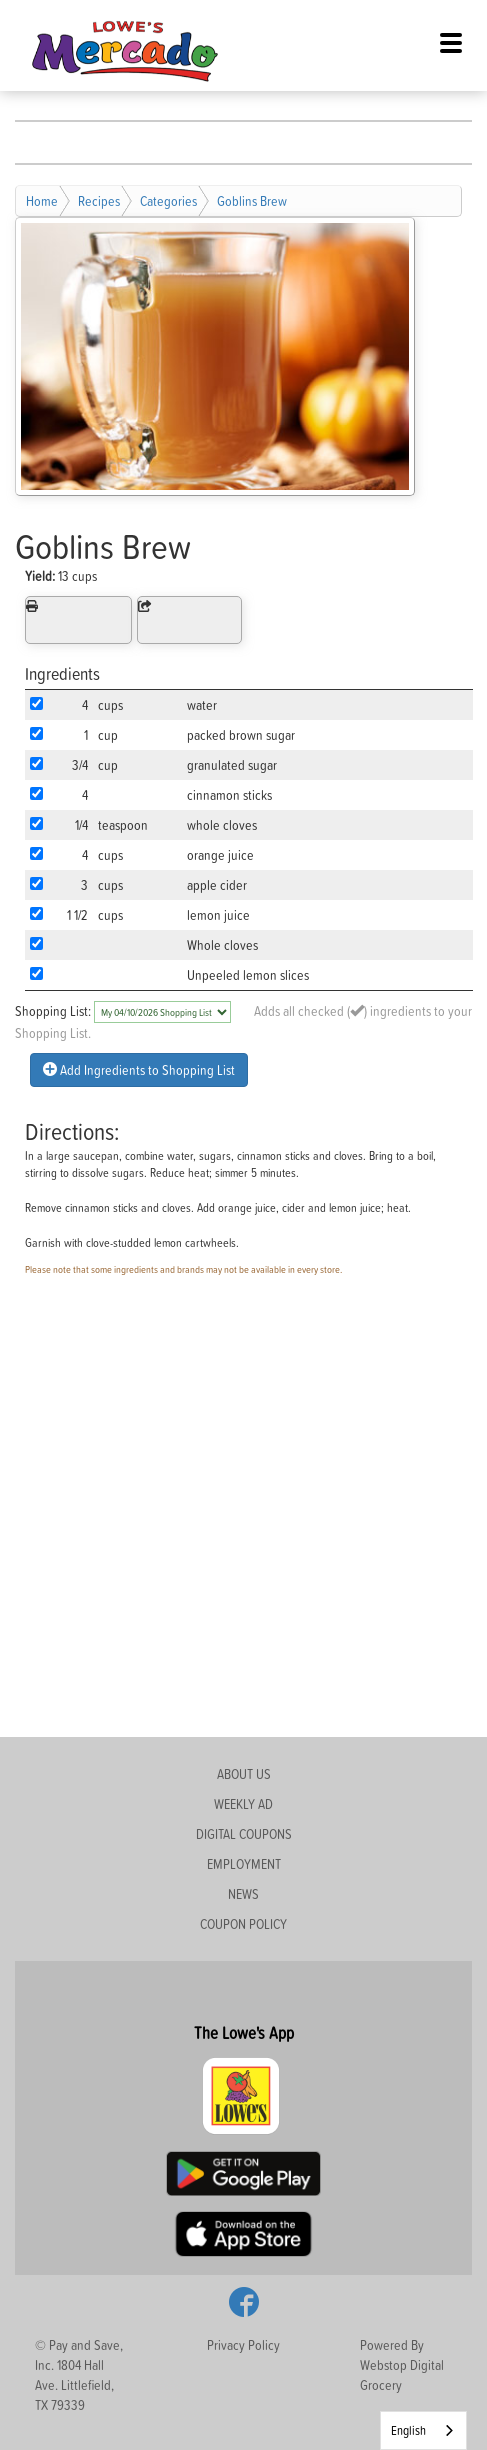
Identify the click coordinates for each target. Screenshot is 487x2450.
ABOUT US (244, 1773)
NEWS (243, 1893)
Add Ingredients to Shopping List (139, 1069)
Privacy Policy (243, 2344)
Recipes (99, 200)
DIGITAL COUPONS (244, 1833)
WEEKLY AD (243, 1803)
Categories (168, 200)
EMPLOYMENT (244, 1863)
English (408, 2430)
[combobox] (423, 2430)
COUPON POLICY (243, 1923)
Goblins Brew (252, 200)
